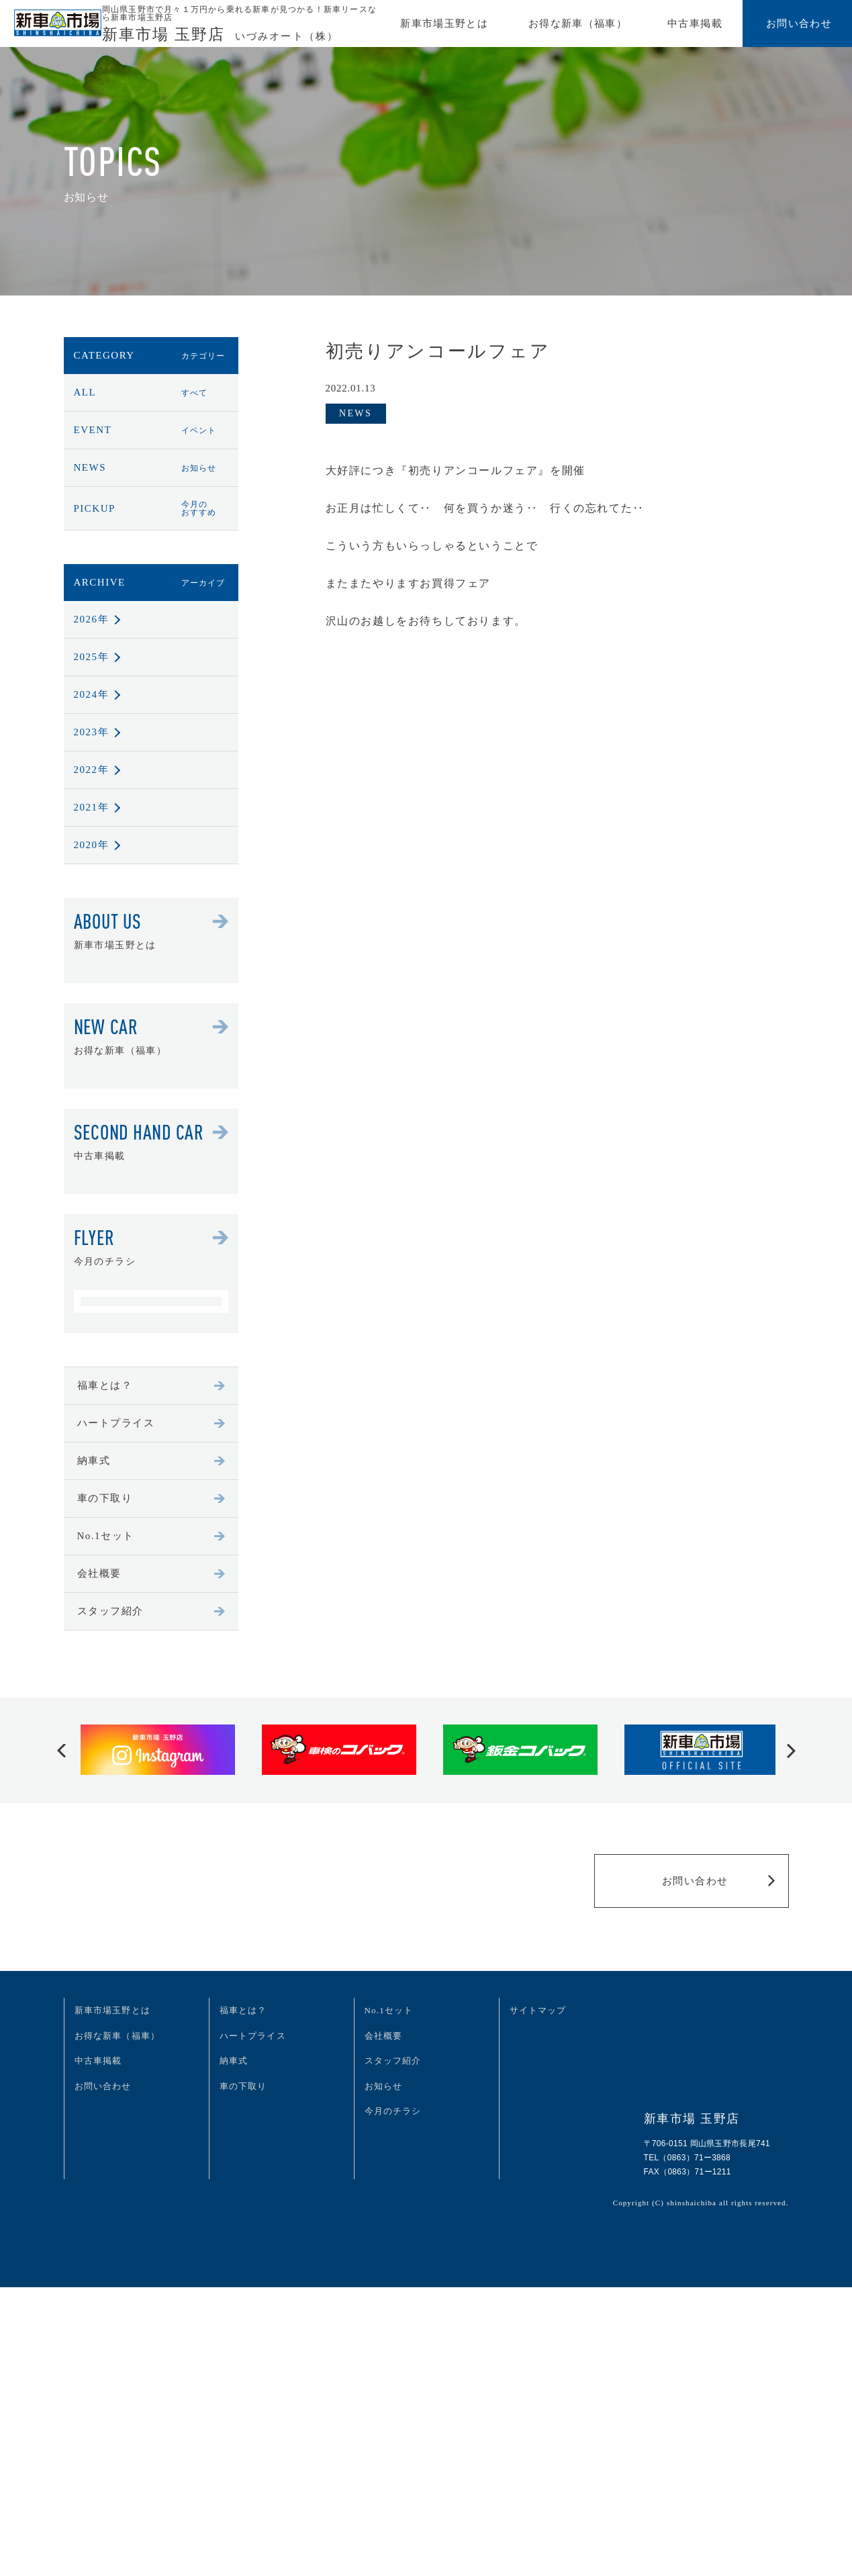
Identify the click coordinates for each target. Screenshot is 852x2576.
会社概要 (151, 1573)
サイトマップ (538, 2010)
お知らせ (384, 2086)
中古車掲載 (694, 23)
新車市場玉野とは (444, 23)
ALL (151, 392)
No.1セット (151, 1535)
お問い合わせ (799, 23)
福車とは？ (151, 1385)
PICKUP (151, 508)
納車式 (151, 1460)
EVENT (151, 429)
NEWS (151, 467)
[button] (61, 1750)
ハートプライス (151, 1423)
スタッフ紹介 (151, 1611)
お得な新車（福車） (577, 23)
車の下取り (151, 1498)
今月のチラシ (393, 2111)
